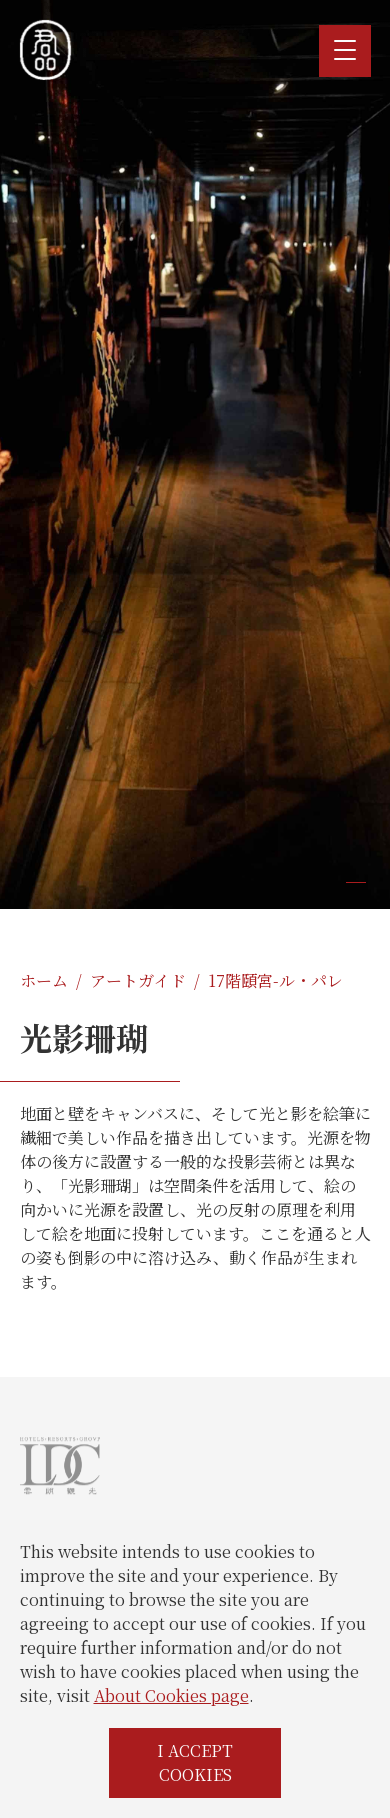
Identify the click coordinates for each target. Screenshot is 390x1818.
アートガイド (138, 980)
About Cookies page (171, 1695)
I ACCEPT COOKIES (195, 1762)
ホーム (44, 980)
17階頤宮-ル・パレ (275, 980)
